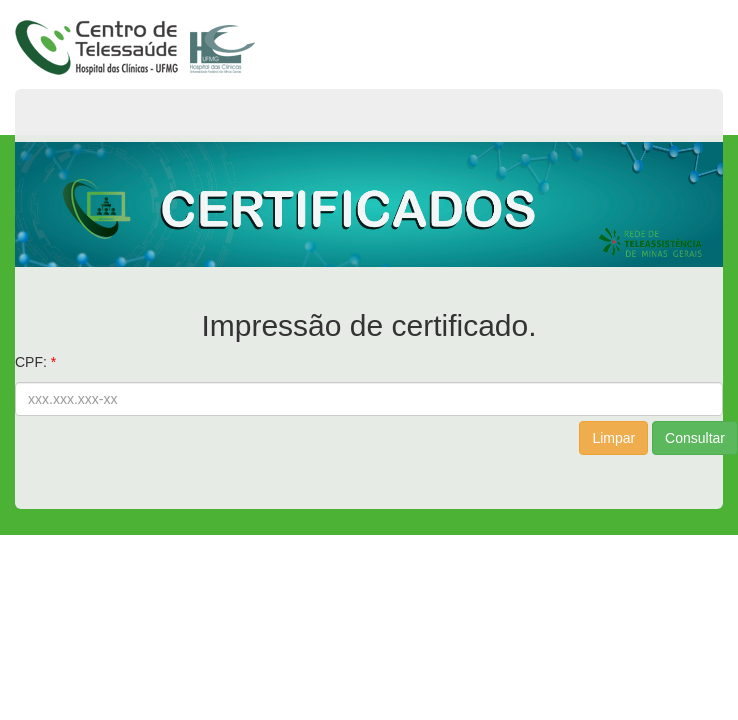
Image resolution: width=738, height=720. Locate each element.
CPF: (31, 362)
